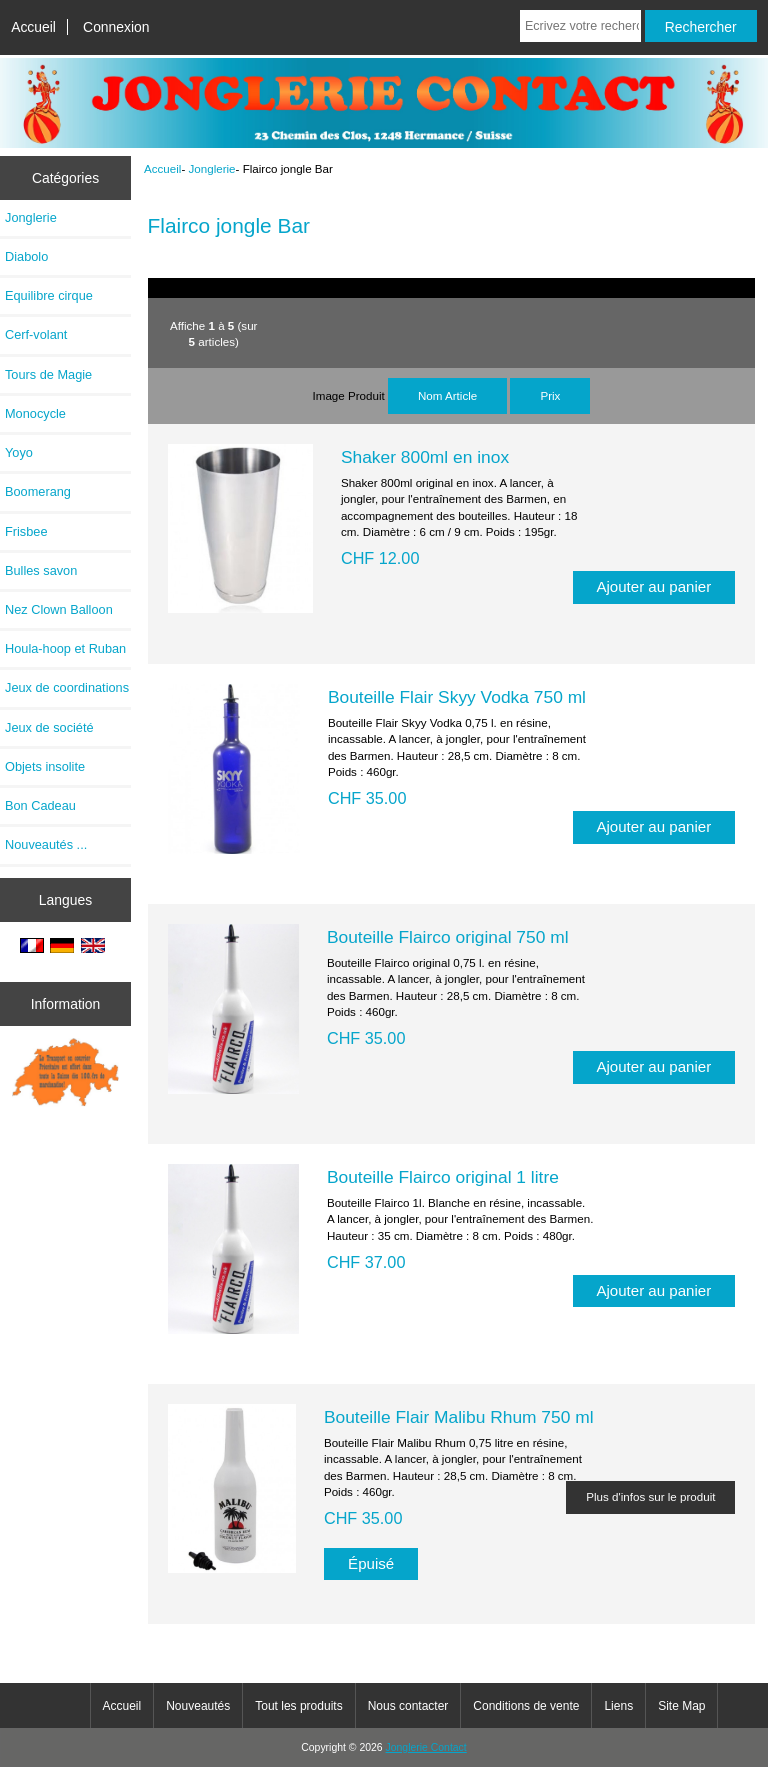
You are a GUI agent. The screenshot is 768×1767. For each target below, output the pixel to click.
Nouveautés (198, 1706)
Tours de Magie (48, 374)
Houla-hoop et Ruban (65, 648)
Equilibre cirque (49, 295)
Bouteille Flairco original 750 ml (448, 937)
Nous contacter (408, 1706)
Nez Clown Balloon (59, 609)
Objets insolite (45, 766)
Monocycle (35, 413)
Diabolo (26, 256)
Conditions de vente (526, 1706)
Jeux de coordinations (67, 687)
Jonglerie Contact (426, 1747)
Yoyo (19, 452)
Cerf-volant (36, 334)
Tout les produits (298, 1706)
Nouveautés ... (46, 844)
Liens (618, 1706)
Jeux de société (49, 727)
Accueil (33, 27)
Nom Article (447, 395)
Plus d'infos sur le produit (650, 1496)
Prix (550, 395)
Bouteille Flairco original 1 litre (443, 1177)
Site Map (681, 1706)
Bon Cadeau (40, 805)
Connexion (116, 27)
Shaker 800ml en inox (425, 457)
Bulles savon (41, 570)
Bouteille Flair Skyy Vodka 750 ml (457, 697)
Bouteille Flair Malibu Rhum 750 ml (459, 1417)
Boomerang (38, 491)
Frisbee (26, 531)
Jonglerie (212, 168)
